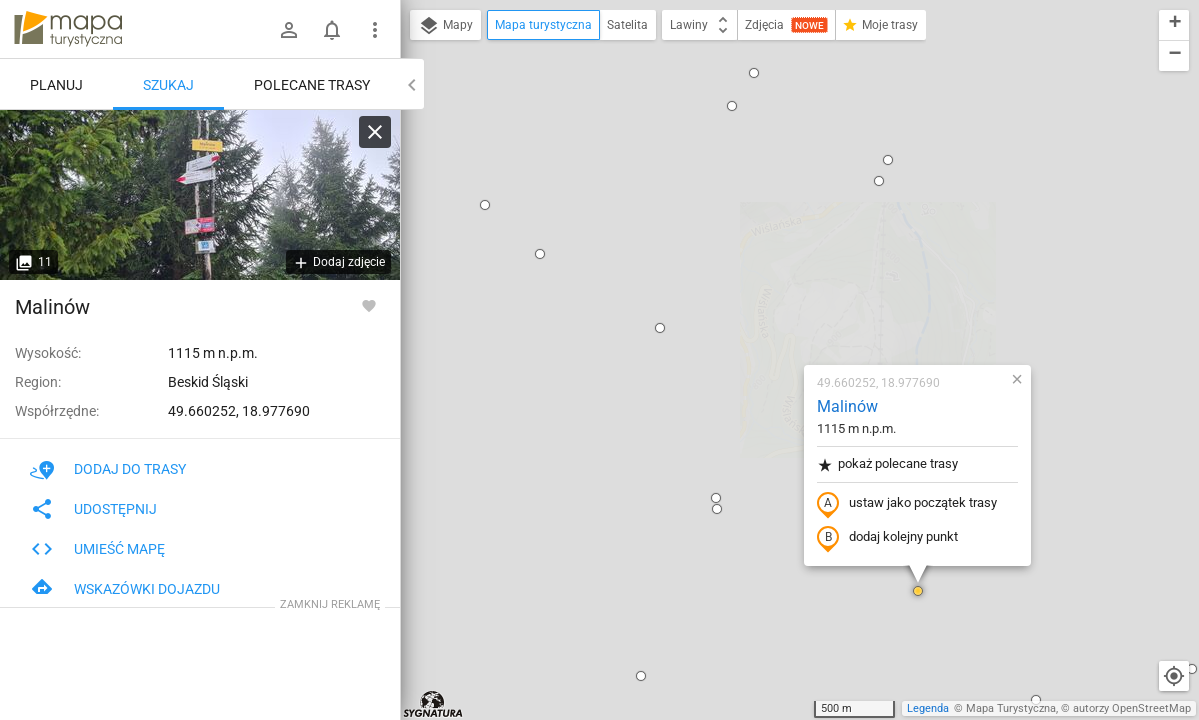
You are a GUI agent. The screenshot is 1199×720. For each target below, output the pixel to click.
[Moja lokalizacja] (1174, 676)
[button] (541, 97)
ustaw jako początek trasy (788, 273)
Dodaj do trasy (108, 469)
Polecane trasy (312, 85)
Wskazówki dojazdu (125, 589)
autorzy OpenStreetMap (1132, 708)
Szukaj (168, 85)
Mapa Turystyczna (1011, 708)
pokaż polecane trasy (768, 233)
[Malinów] (200, 195)
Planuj (56, 85)
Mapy (445, 26)
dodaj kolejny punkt (768, 307)
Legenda (928, 708)
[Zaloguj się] (289, 30)
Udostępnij (93, 509)
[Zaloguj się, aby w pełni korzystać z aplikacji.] (369, 305)
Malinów (728, 175)
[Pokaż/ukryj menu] (375, 30)
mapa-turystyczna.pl (68, 29)
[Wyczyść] (375, 132)
